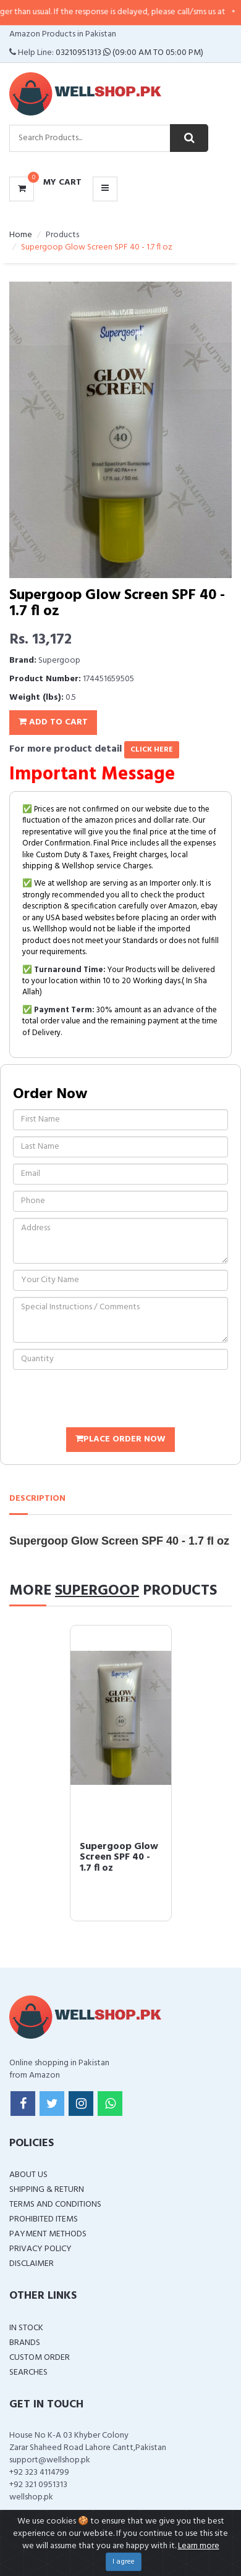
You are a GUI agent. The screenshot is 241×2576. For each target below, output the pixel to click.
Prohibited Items (43, 2219)
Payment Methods (48, 2234)
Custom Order (39, 2358)
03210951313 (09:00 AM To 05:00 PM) (129, 53)
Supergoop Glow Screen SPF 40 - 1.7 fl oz (119, 1857)
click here (151, 750)
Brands (24, 2343)
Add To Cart (53, 722)
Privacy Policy (40, 2249)
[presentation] (107, 1400)
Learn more (198, 2546)
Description (37, 1498)
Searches (28, 2372)
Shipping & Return (46, 2190)
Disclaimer (31, 2264)
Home (20, 235)
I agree (123, 2562)
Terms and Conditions (55, 2204)
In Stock (26, 2328)
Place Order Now (120, 1439)
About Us (28, 2175)
